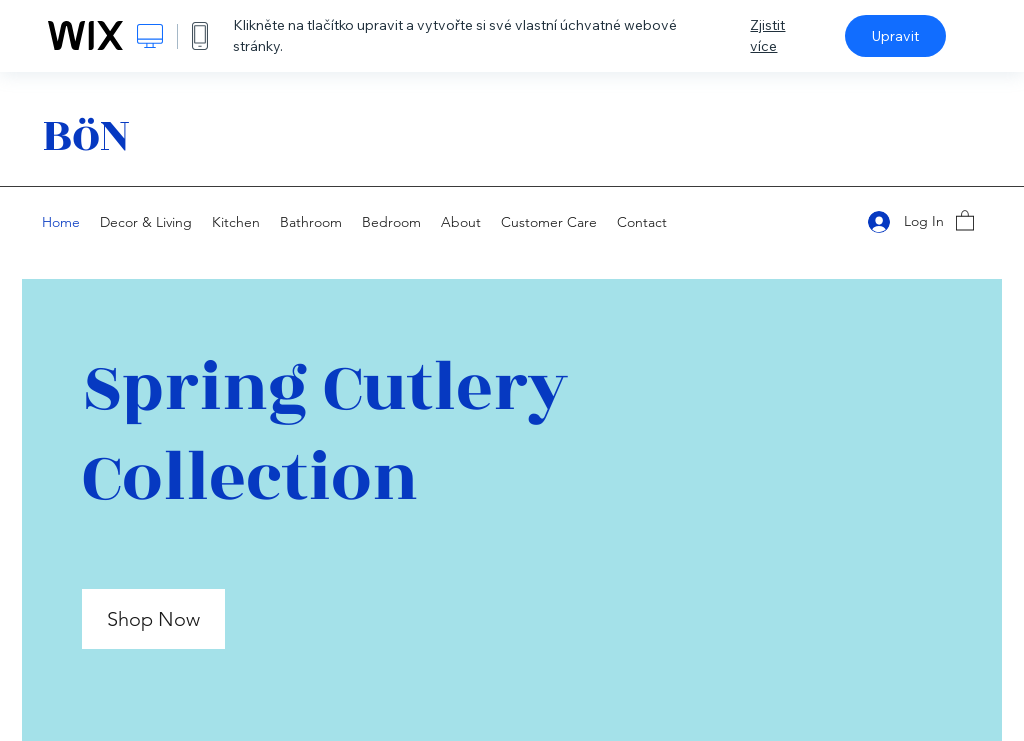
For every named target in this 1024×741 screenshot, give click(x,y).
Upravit (895, 36)
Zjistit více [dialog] (767, 35)
